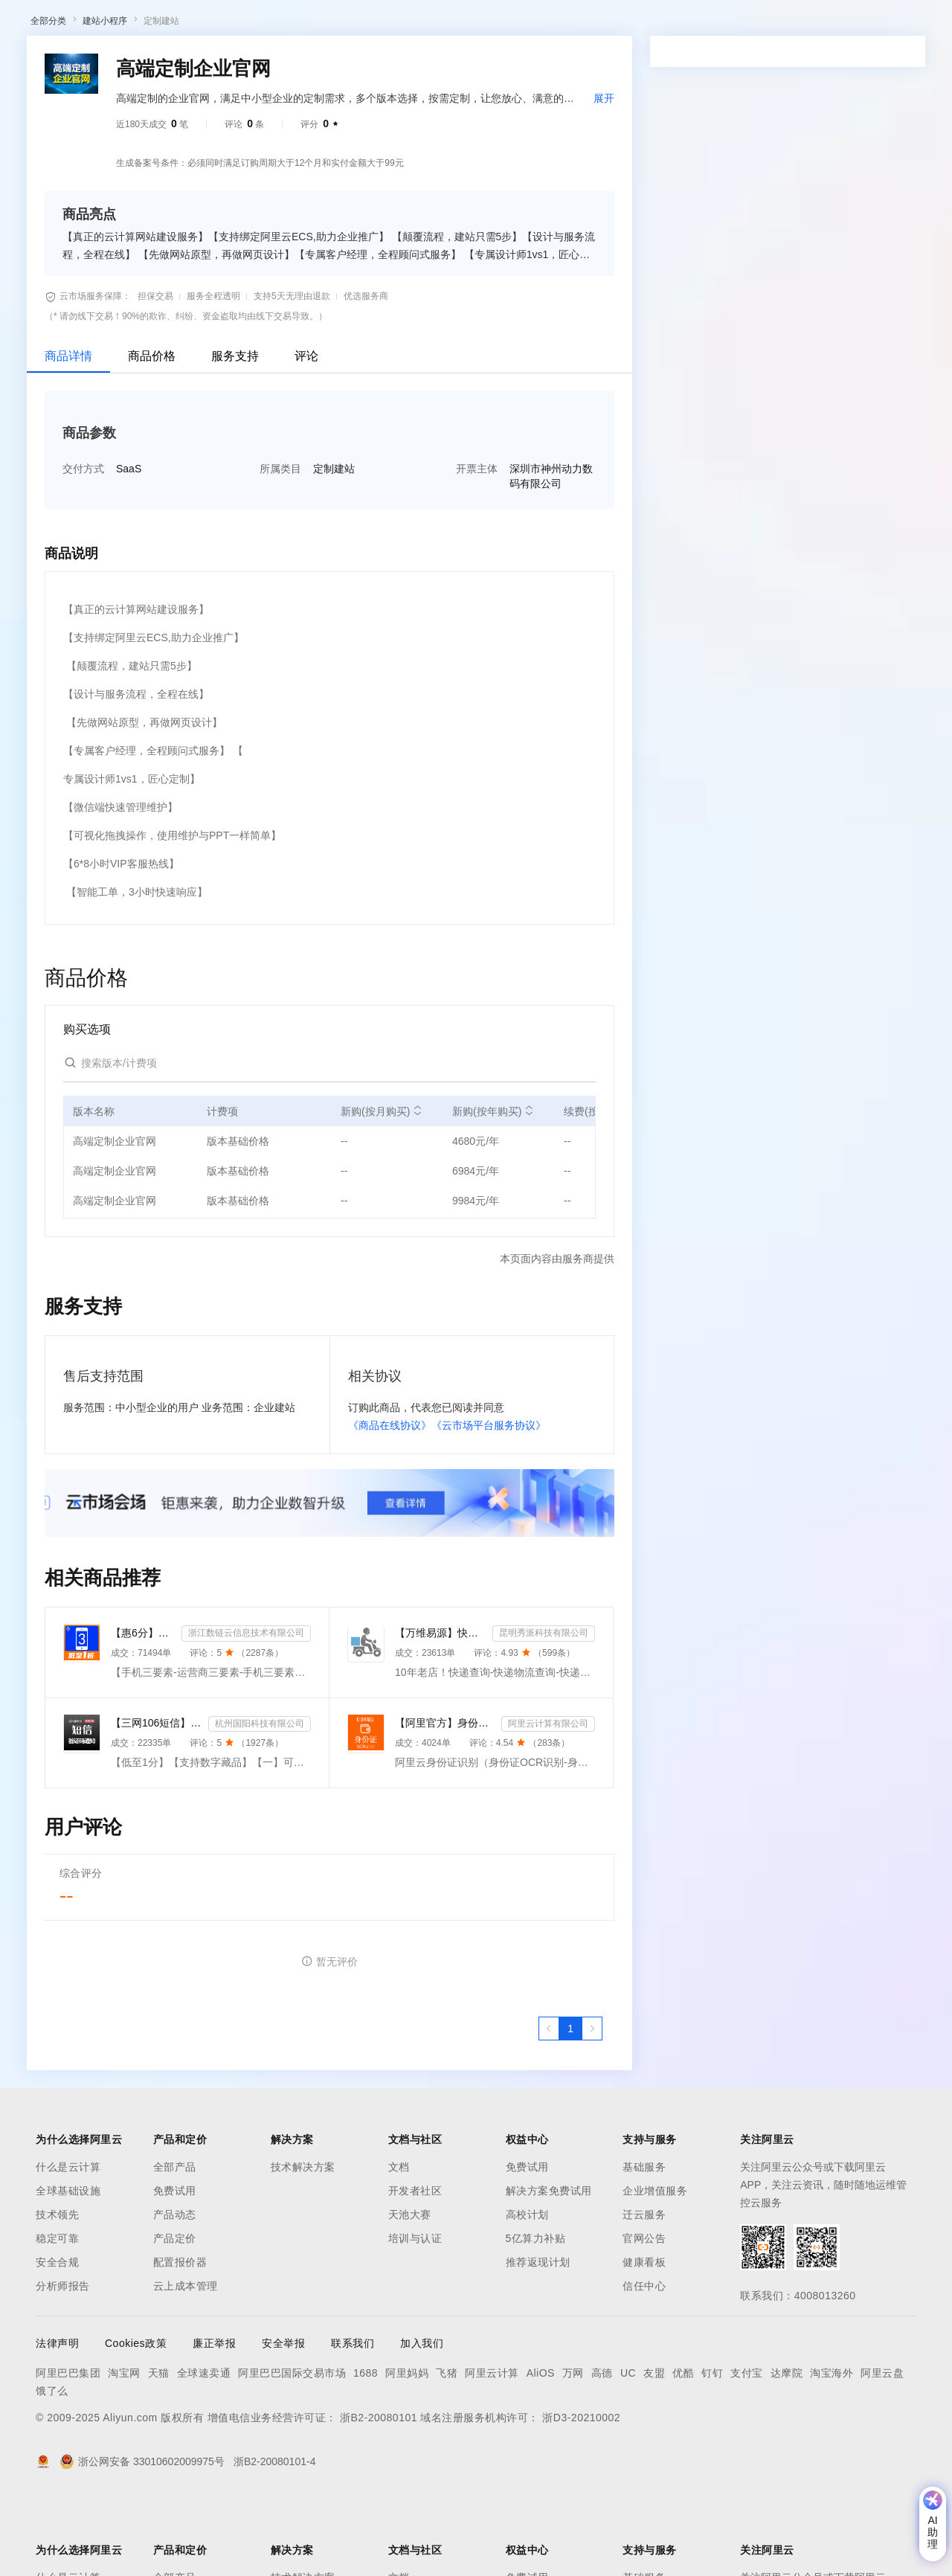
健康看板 (644, 2339)
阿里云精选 (288, 62)
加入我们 (421, 2420)
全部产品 (174, 2244)
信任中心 (644, 2363)
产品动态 (174, 2292)
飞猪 (446, 2450)
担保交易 (155, 373)
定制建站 (161, 98)
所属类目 (280, 546)
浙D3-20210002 (581, 2495)
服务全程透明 (213, 373)
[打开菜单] (24, 24)
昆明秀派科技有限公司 (543, 1710)
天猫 (159, 2450)
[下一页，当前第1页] (592, 2106)
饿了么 (52, 2468)
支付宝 (746, 2450)
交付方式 (83, 546)
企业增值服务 (655, 2268)
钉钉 (712, 2450)
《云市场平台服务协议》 (488, 1503)
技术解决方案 (303, 2244)
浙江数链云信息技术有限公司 (246, 1710)
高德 (602, 2450)
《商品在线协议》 (389, 1503)
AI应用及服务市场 (155, 62)
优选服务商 (366, 373)
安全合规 (57, 2339)
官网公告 (644, 2316)
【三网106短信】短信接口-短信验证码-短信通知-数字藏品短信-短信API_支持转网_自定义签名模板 (156, 1800)
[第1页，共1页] (570, 2106)
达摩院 (787, 2450)
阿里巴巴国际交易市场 (292, 2450)
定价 (409, 24)
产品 (193, 24)
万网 (573, 2450)
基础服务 (644, 2244)
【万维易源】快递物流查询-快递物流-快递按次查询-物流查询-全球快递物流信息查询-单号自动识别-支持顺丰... (440, 1710)
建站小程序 (105, 98)
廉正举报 (214, 2420)
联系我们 (352, 2420)
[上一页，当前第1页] (548, 2106)
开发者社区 (415, 2268)
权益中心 (363, 24)
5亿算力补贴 (536, 2316)
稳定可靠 (57, 2316)
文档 (399, 2244)
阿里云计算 (492, 2450)
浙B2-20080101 (378, 2495)
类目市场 (228, 62)
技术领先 (57, 2292)
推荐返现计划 (538, 2339)
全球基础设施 (68, 2268)
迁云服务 (644, 2292)
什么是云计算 (68, 2244)
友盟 (654, 2450)
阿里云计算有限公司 (548, 1801)
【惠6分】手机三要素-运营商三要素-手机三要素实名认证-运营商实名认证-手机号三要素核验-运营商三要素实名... (143, 1710)
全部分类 (48, 98)
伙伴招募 (402, 62)
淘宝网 (124, 2450)
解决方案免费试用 (549, 2268)
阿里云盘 (882, 2450)
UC (628, 2450)
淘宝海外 (831, 2450)
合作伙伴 (501, 24)
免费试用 (174, 2268)
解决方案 (239, 24)
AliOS (541, 2450)
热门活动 (347, 62)
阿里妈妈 (406, 2450)
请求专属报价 (861, 430)
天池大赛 (409, 2292)
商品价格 (152, 433)
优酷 (683, 2450)
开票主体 (477, 546)
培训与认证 (415, 2316)
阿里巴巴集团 (68, 2450)
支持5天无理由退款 (292, 373)
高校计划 (527, 2292)
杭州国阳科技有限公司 (259, 1801)
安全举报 (283, 2420)
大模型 (152, 24)
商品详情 (68, 433)
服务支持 (235, 433)
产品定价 (174, 2316)
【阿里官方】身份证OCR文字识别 (445, 1800)
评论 (306, 433)
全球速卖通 (204, 2450)
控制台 (830, 24)
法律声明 (57, 2420)
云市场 (450, 24)
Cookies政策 (136, 2420)
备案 (794, 24)
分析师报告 (63, 2363)
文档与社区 (301, 24)
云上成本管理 (185, 2363)
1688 (365, 2450)
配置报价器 (180, 2339)
